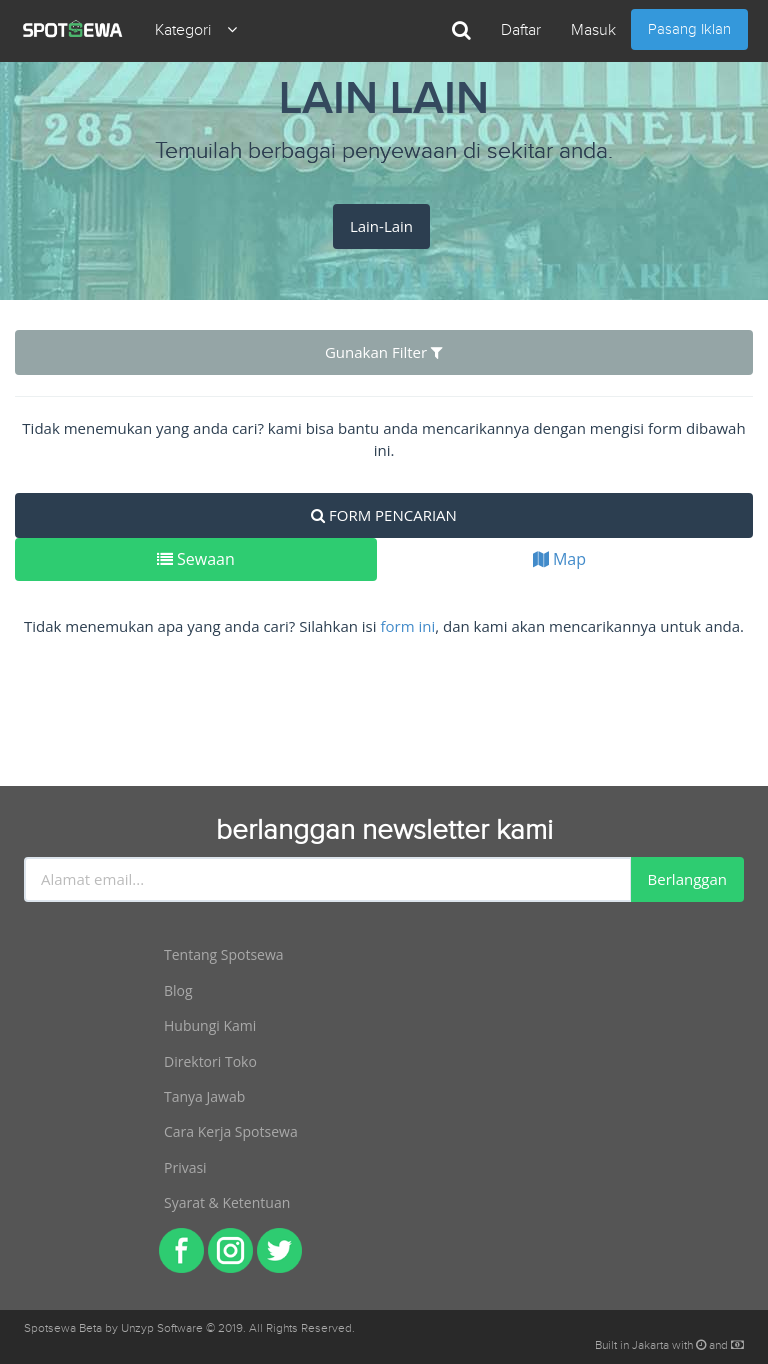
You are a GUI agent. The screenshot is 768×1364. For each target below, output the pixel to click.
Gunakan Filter (384, 352)
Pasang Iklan (689, 29)
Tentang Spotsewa (224, 954)
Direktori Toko (210, 1061)
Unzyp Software (162, 1328)
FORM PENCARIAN (384, 515)
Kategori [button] (196, 30)
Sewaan (196, 559)
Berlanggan (687, 879)
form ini (407, 626)
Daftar (521, 30)
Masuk (593, 30)
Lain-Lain (381, 226)
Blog (178, 990)
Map (559, 559)
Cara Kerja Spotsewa (231, 1131)
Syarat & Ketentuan (227, 1202)
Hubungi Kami (210, 1025)
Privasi (185, 1167)
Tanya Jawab (204, 1096)
